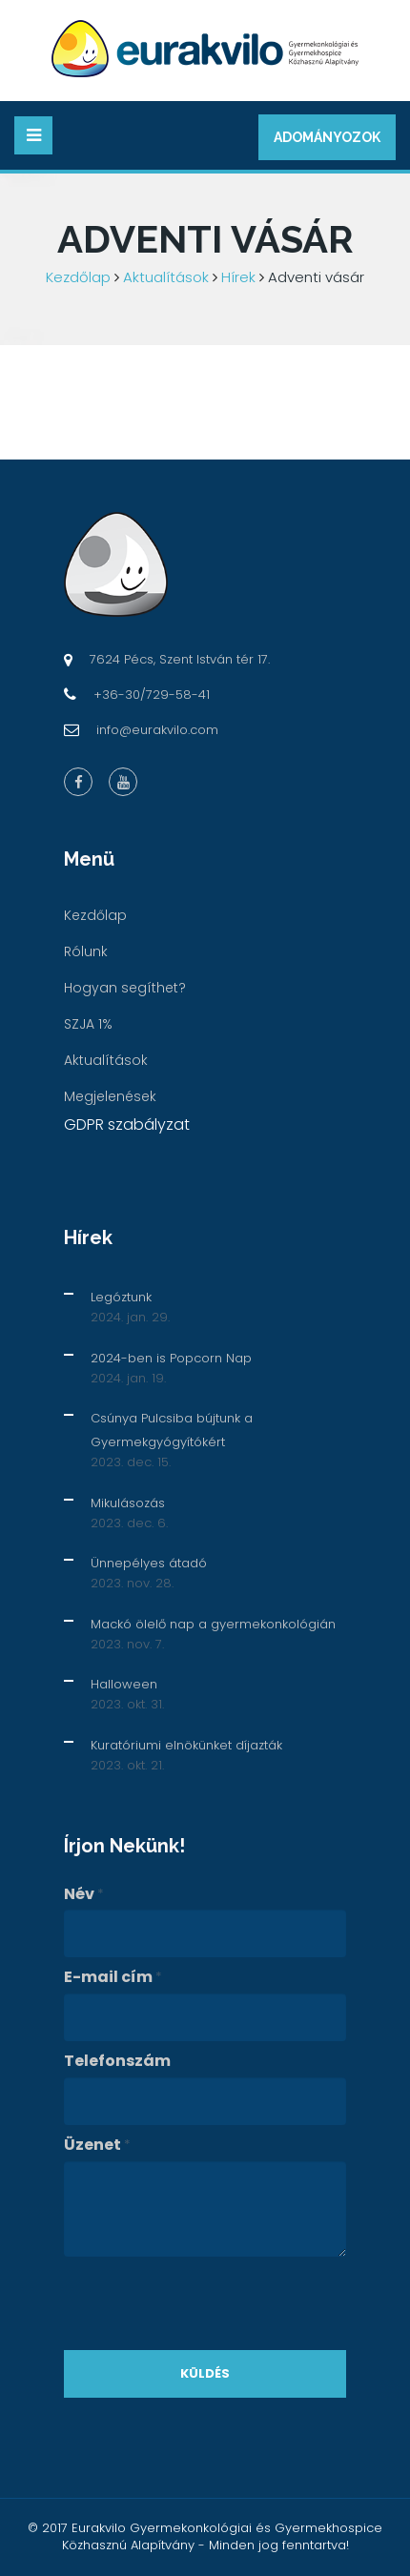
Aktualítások (166, 277)
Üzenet (97, 2145)
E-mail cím (113, 1977)
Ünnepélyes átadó (149, 1563)
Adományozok (327, 137)
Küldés (205, 2373)
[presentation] (209, 2303)
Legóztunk (121, 1297)
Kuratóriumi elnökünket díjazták (186, 1745)
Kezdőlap (78, 277)
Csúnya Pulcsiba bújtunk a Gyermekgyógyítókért (172, 1430)
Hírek (238, 277)
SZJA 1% (88, 1023)
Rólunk (86, 951)
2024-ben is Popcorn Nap (171, 1358)
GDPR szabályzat (127, 1124)
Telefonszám (117, 2061)
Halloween (124, 1684)
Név (84, 1894)
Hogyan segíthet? (125, 987)
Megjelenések (110, 1096)
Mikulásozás (128, 1503)
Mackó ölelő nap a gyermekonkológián (213, 1624)
